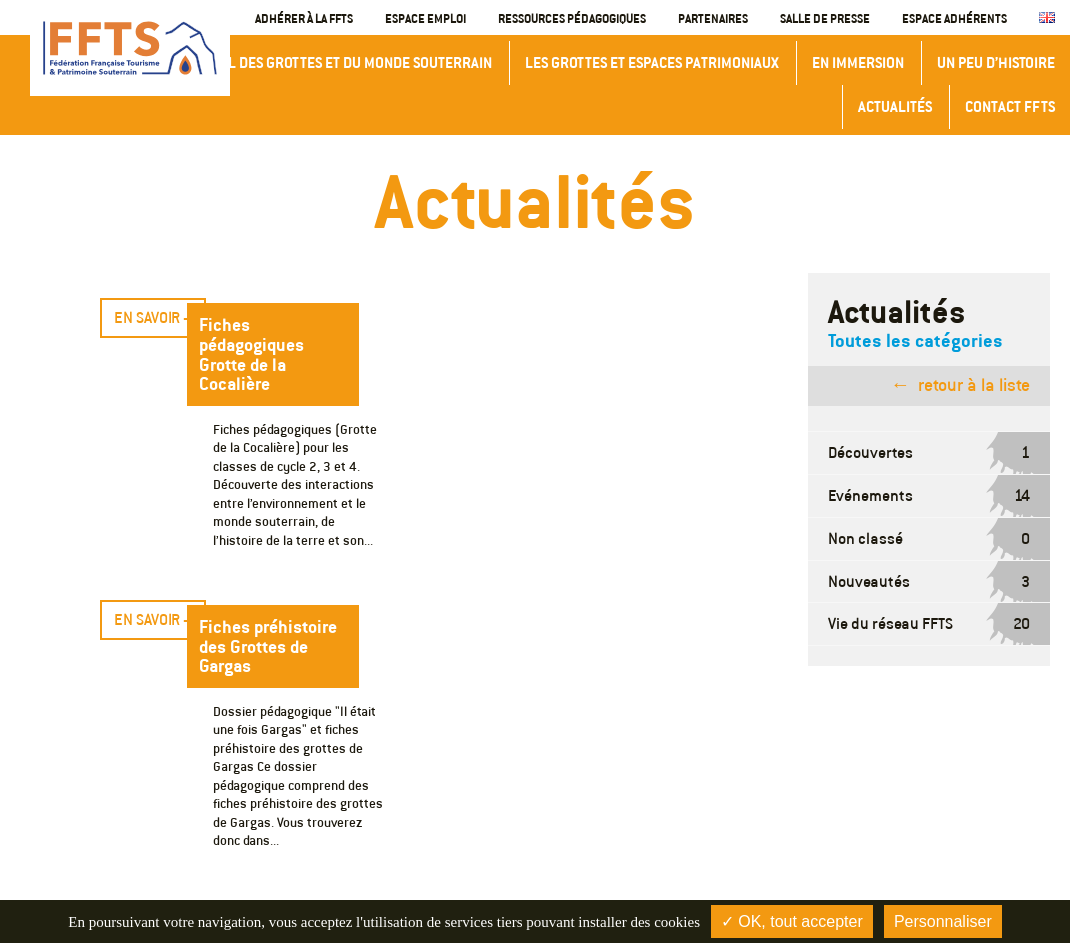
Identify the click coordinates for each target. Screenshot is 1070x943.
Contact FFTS (1010, 106)
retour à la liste (974, 385)
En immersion (858, 62)
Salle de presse (825, 18)
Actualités (895, 106)
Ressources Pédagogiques (572, 18)
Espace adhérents (954, 18)
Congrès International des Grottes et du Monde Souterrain (283, 62)
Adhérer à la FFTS (304, 18)
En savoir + (153, 317)
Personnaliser (943, 921)
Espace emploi (425, 18)
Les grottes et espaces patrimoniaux (652, 62)
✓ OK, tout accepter (792, 921)
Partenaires (713, 18)
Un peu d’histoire (996, 62)
